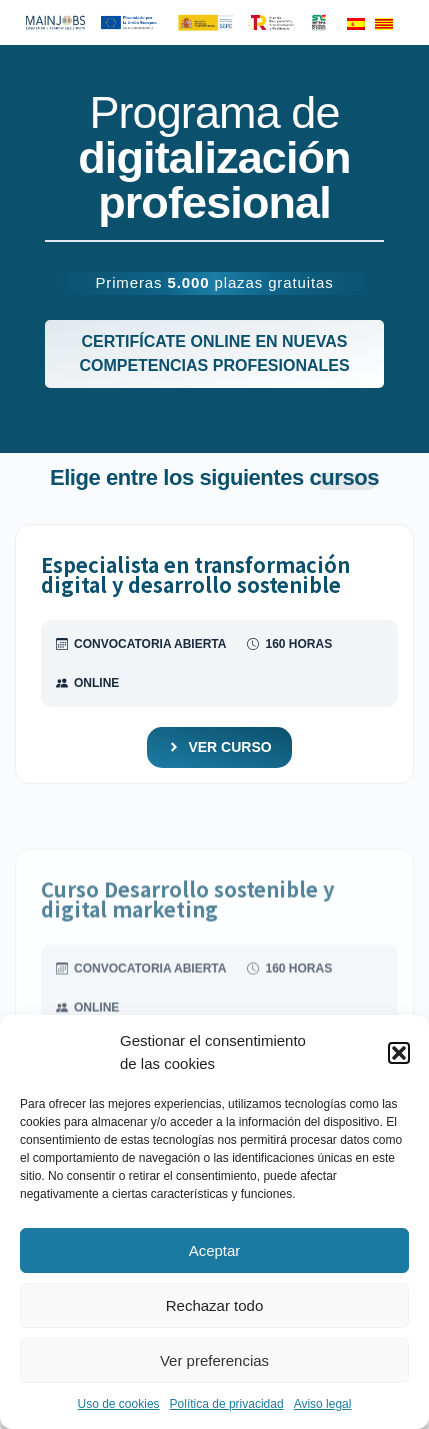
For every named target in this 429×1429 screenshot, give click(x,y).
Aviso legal (323, 1404)
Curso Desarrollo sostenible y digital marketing (187, 924)
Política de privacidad (227, 1404)
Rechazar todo (215, 1305)
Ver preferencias (214, 1360)
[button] (399, 1053)
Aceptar (215, 1250)
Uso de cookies (119, 1404)
